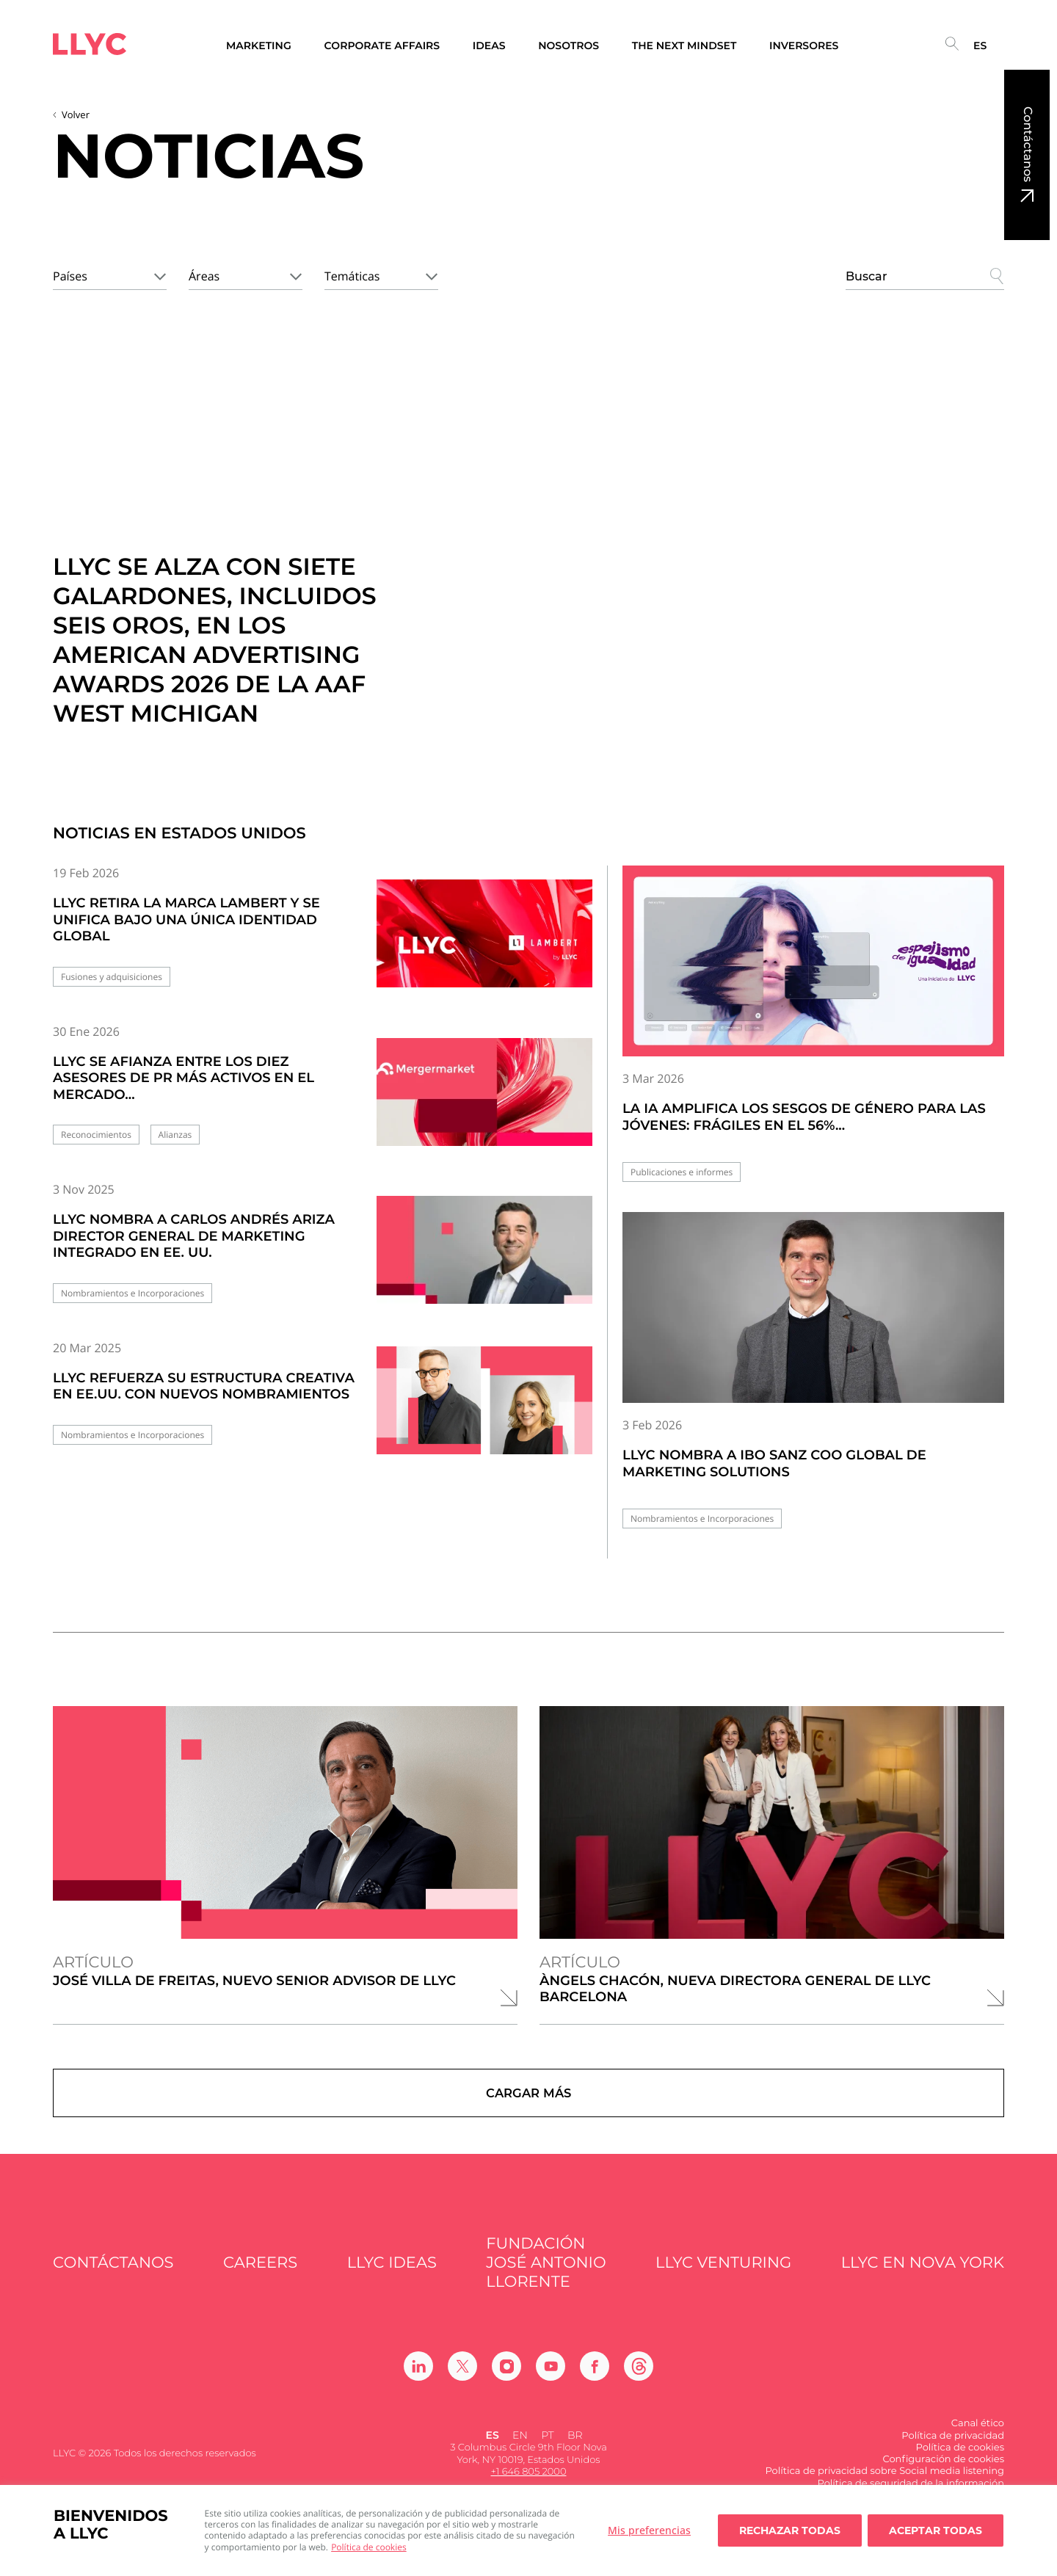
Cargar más (529, 2099)
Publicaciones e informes (682, 1172)
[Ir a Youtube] (550, 2380)
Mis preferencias (649, 2530)
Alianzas (175, 1134)
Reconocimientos (96, 1134)
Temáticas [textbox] (351, 276)
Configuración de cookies (943, 2472)
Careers (260, 2276)
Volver (76, 114)
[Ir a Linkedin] (418, 2380)
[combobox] (110, 274)
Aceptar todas (935, 2530)
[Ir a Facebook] (594, 2380)
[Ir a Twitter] (462, 2380)
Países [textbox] (70, 276)
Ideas (489, 46)
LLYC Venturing (723, 2276)
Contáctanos (1027, 144)
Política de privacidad (952, 2449)
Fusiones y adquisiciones (111, 976)
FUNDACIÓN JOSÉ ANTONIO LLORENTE (546, 2276)
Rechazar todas (789, 2530)
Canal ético (977, 2437)
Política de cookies (369, 2547)
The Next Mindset (684, 46)
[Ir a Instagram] (506, 2380)
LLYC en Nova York (922, 2276)
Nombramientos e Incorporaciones (132, 1293)
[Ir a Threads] (638, 2380)
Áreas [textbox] (204, 276)
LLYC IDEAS (392, 2276)
